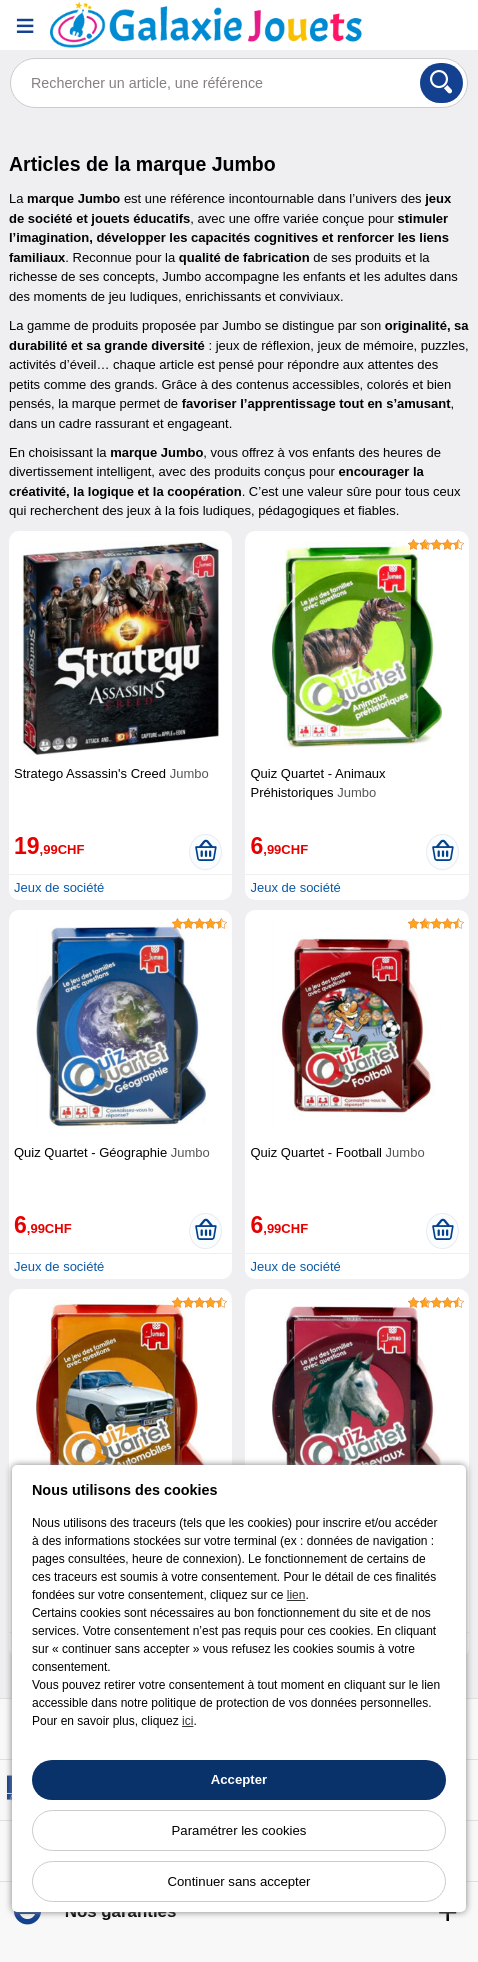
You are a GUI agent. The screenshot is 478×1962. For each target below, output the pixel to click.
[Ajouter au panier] (205, 852)
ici (187, 1721)
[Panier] (453, 25)
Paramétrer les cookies (239, 1830)
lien (296, 1595)
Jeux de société (59, 887)
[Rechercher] (441, 83)
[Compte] (403, 25)
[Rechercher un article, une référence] (239, 83)
